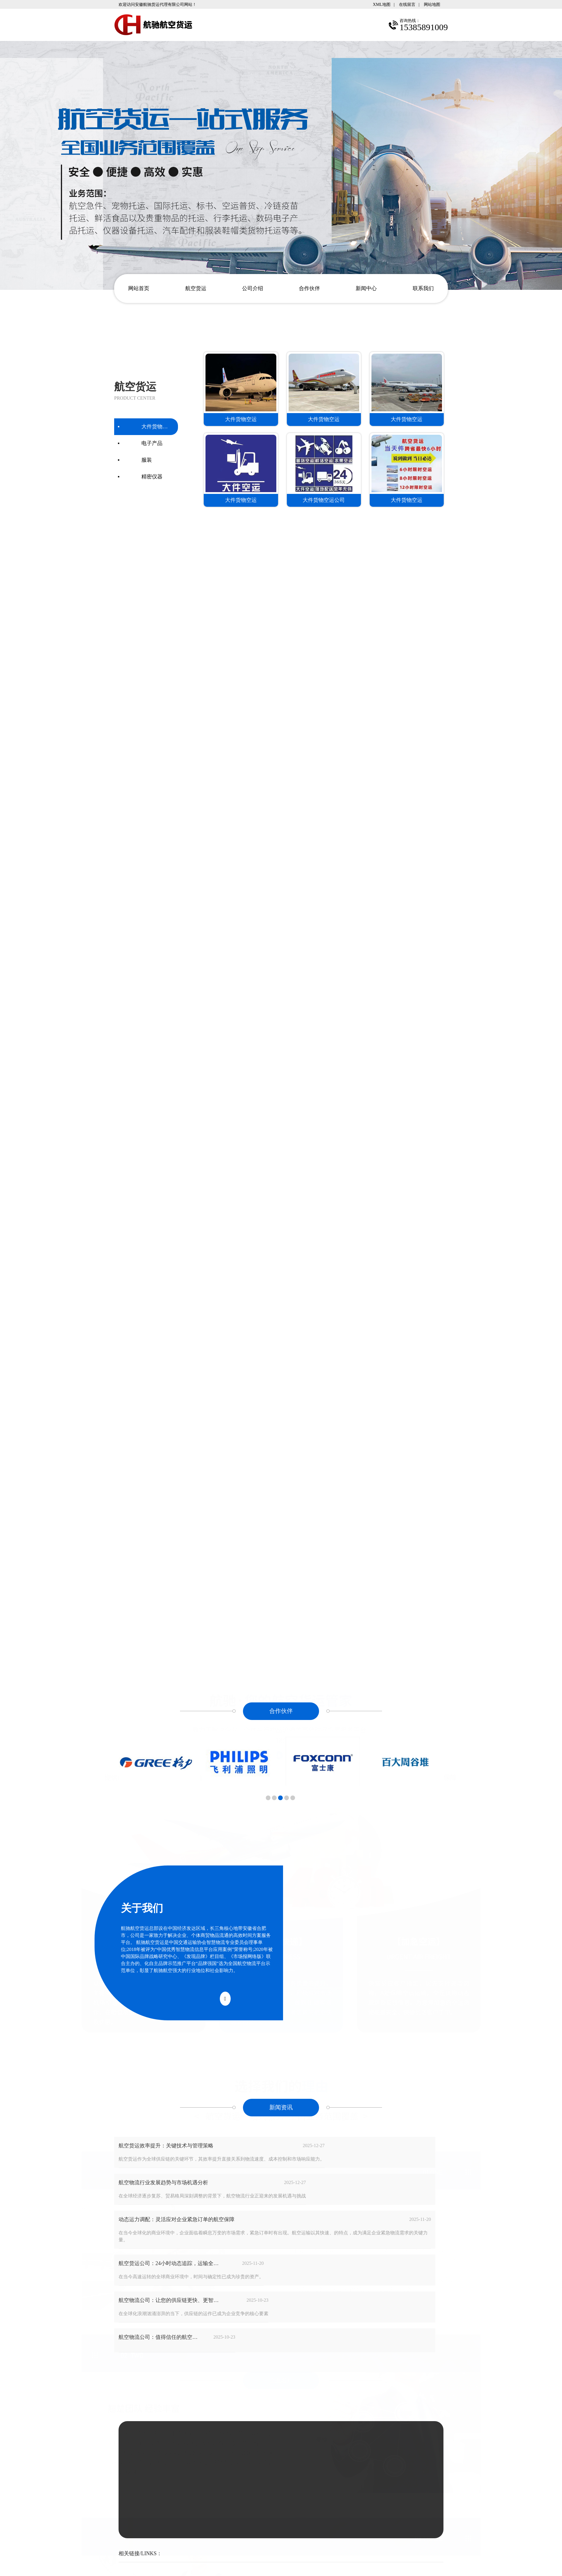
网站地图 (432, 4)
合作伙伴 (309, 288)
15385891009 (312, 2391)
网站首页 (138, 288)
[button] (268, 1802)
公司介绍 (252, 288)
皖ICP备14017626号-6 (276, 2532)
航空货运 (195, 288)
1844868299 (308, 2401)
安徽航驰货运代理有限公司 (286, 2524)
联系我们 (423, 288)
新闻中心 (366, 288)
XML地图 (381, 4)
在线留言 (407, 4)
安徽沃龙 (267, 2539)
